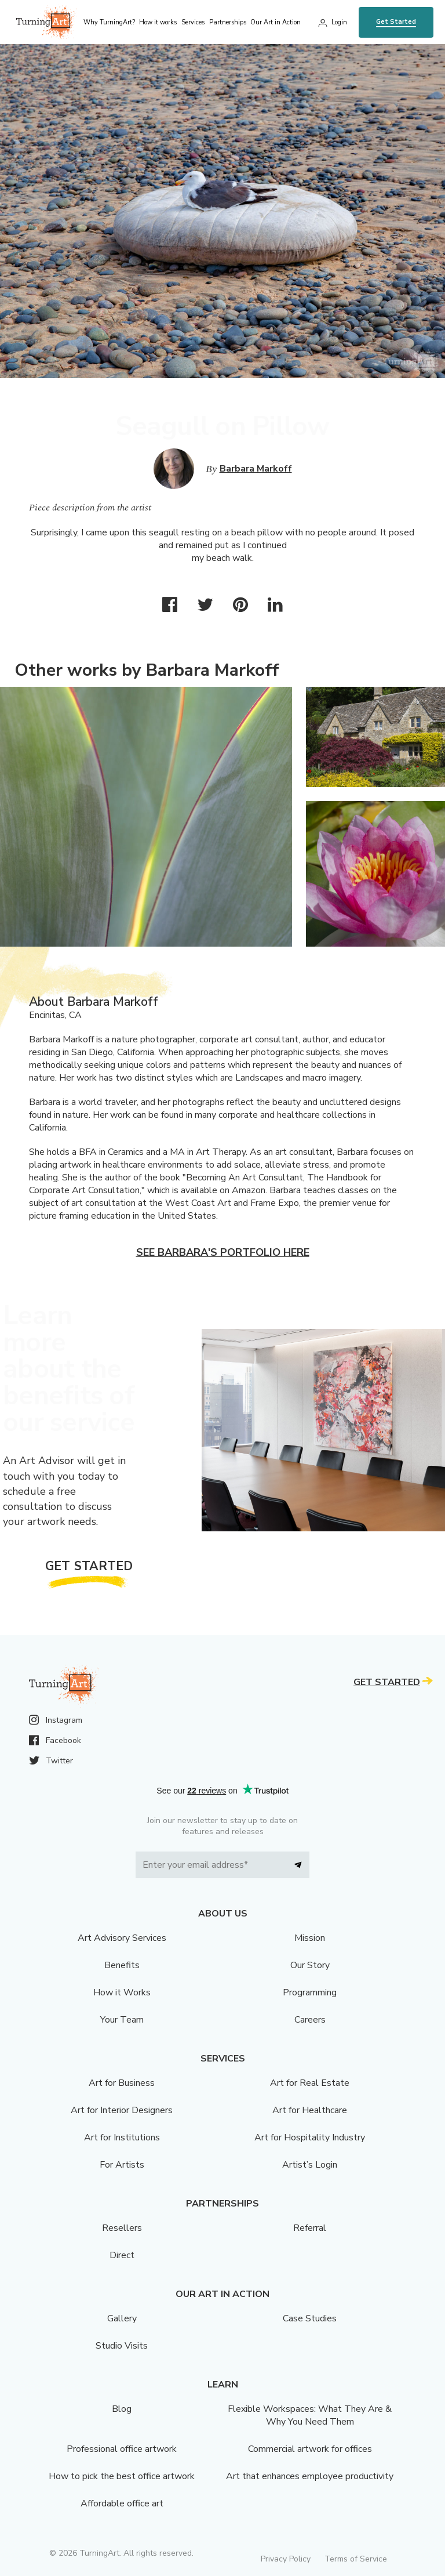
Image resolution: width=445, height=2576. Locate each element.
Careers (310, 2019)
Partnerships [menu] (227, 22)
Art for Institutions (122, 2137)
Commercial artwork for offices (310, 2449)
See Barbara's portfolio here (222, 1252)
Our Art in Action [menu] (275, 22)
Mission (309, 1938)
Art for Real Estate (309, 2083)
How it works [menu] (158, 22)
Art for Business (122, 2083)
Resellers (122, 2228)
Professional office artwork (122, 2449)
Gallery (122, 2318)
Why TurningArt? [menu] (109, 22)
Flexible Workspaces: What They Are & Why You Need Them (310, 2415)
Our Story (310, 1965)
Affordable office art (122, 2503)
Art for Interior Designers (122, 2110)
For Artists (122, 2164)
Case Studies (310, 2318)
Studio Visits (122, 2345)
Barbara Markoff (256, 468)
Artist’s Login (309, 2164)
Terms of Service (355, 2558)
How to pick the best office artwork (122, 2476)
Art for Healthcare (309, 2110)
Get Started (396, 21)
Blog (122, 2409)
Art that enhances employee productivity (309, 2476)
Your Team (122, 2019)
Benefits (122, 1965)
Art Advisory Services (122, 1938)
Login (339, 22)
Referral (309, 2228)
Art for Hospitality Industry (309, 2137)
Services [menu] (193, 22)
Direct (122, 2255)
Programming (310, 1992)
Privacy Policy (286, 2558)
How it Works (122, 1992)
